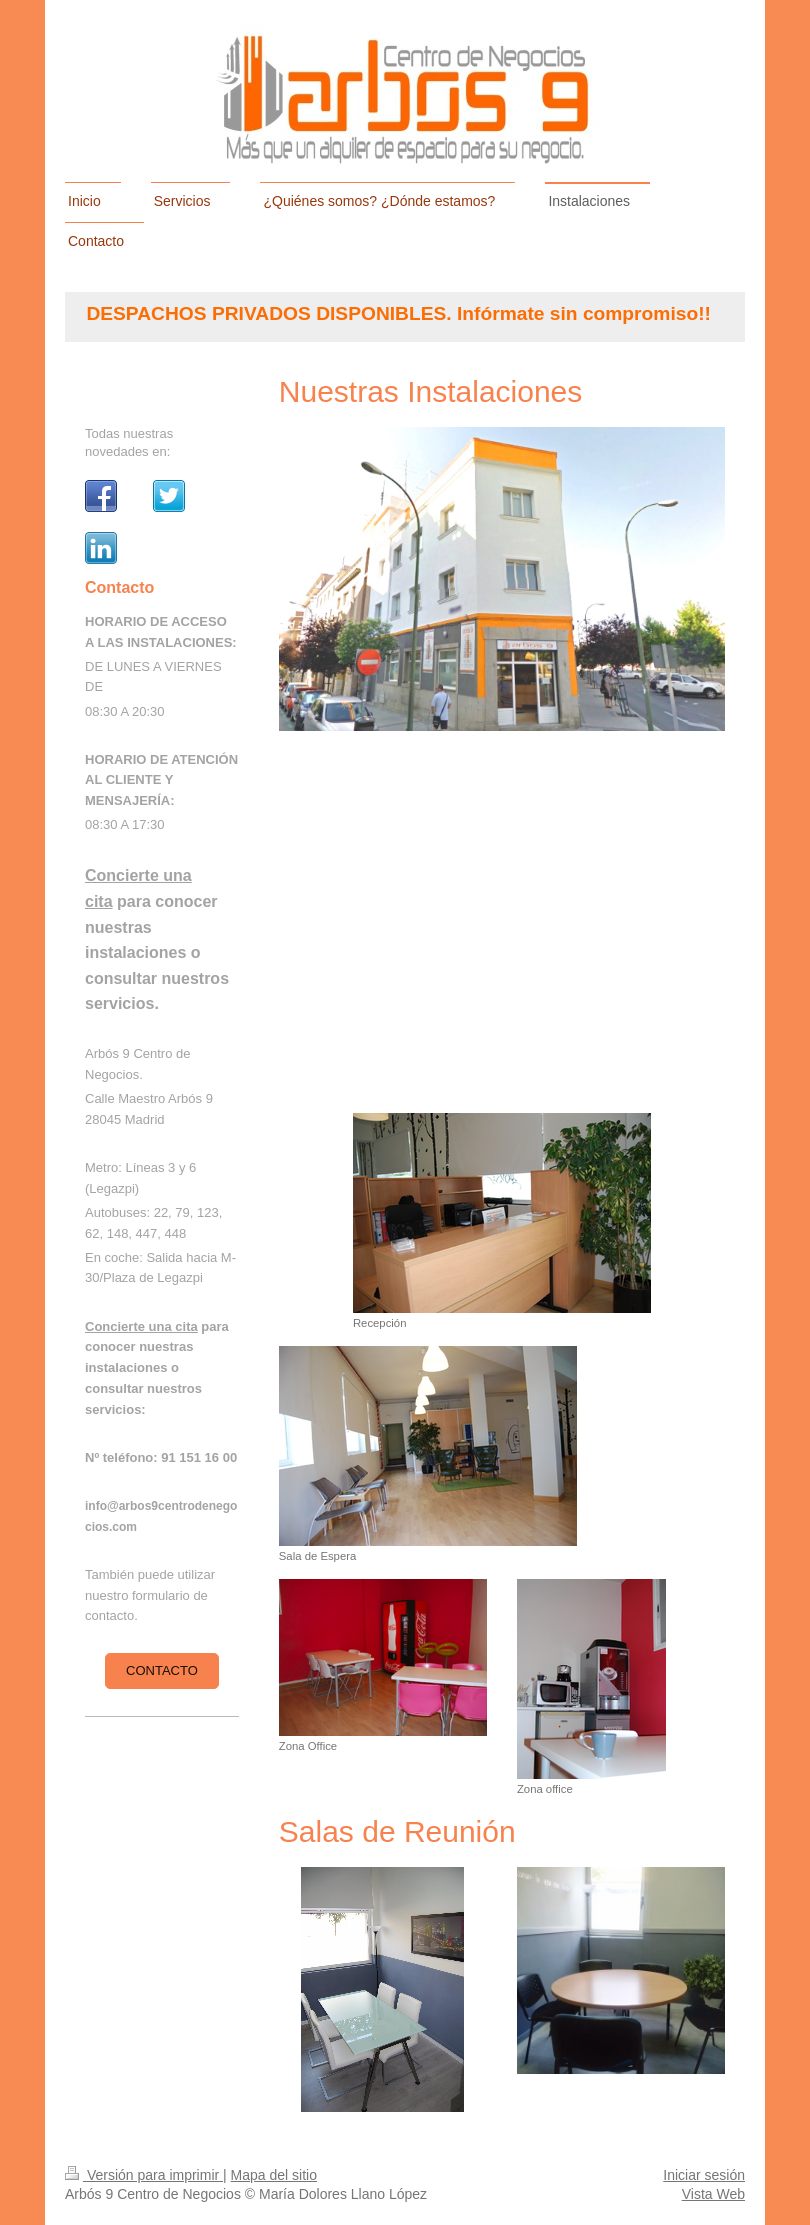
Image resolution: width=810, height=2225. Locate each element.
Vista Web (713, 2194)
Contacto (162, 1670)
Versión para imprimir (144, 2175)
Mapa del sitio (274, 2175)
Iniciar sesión (704, 2175)
